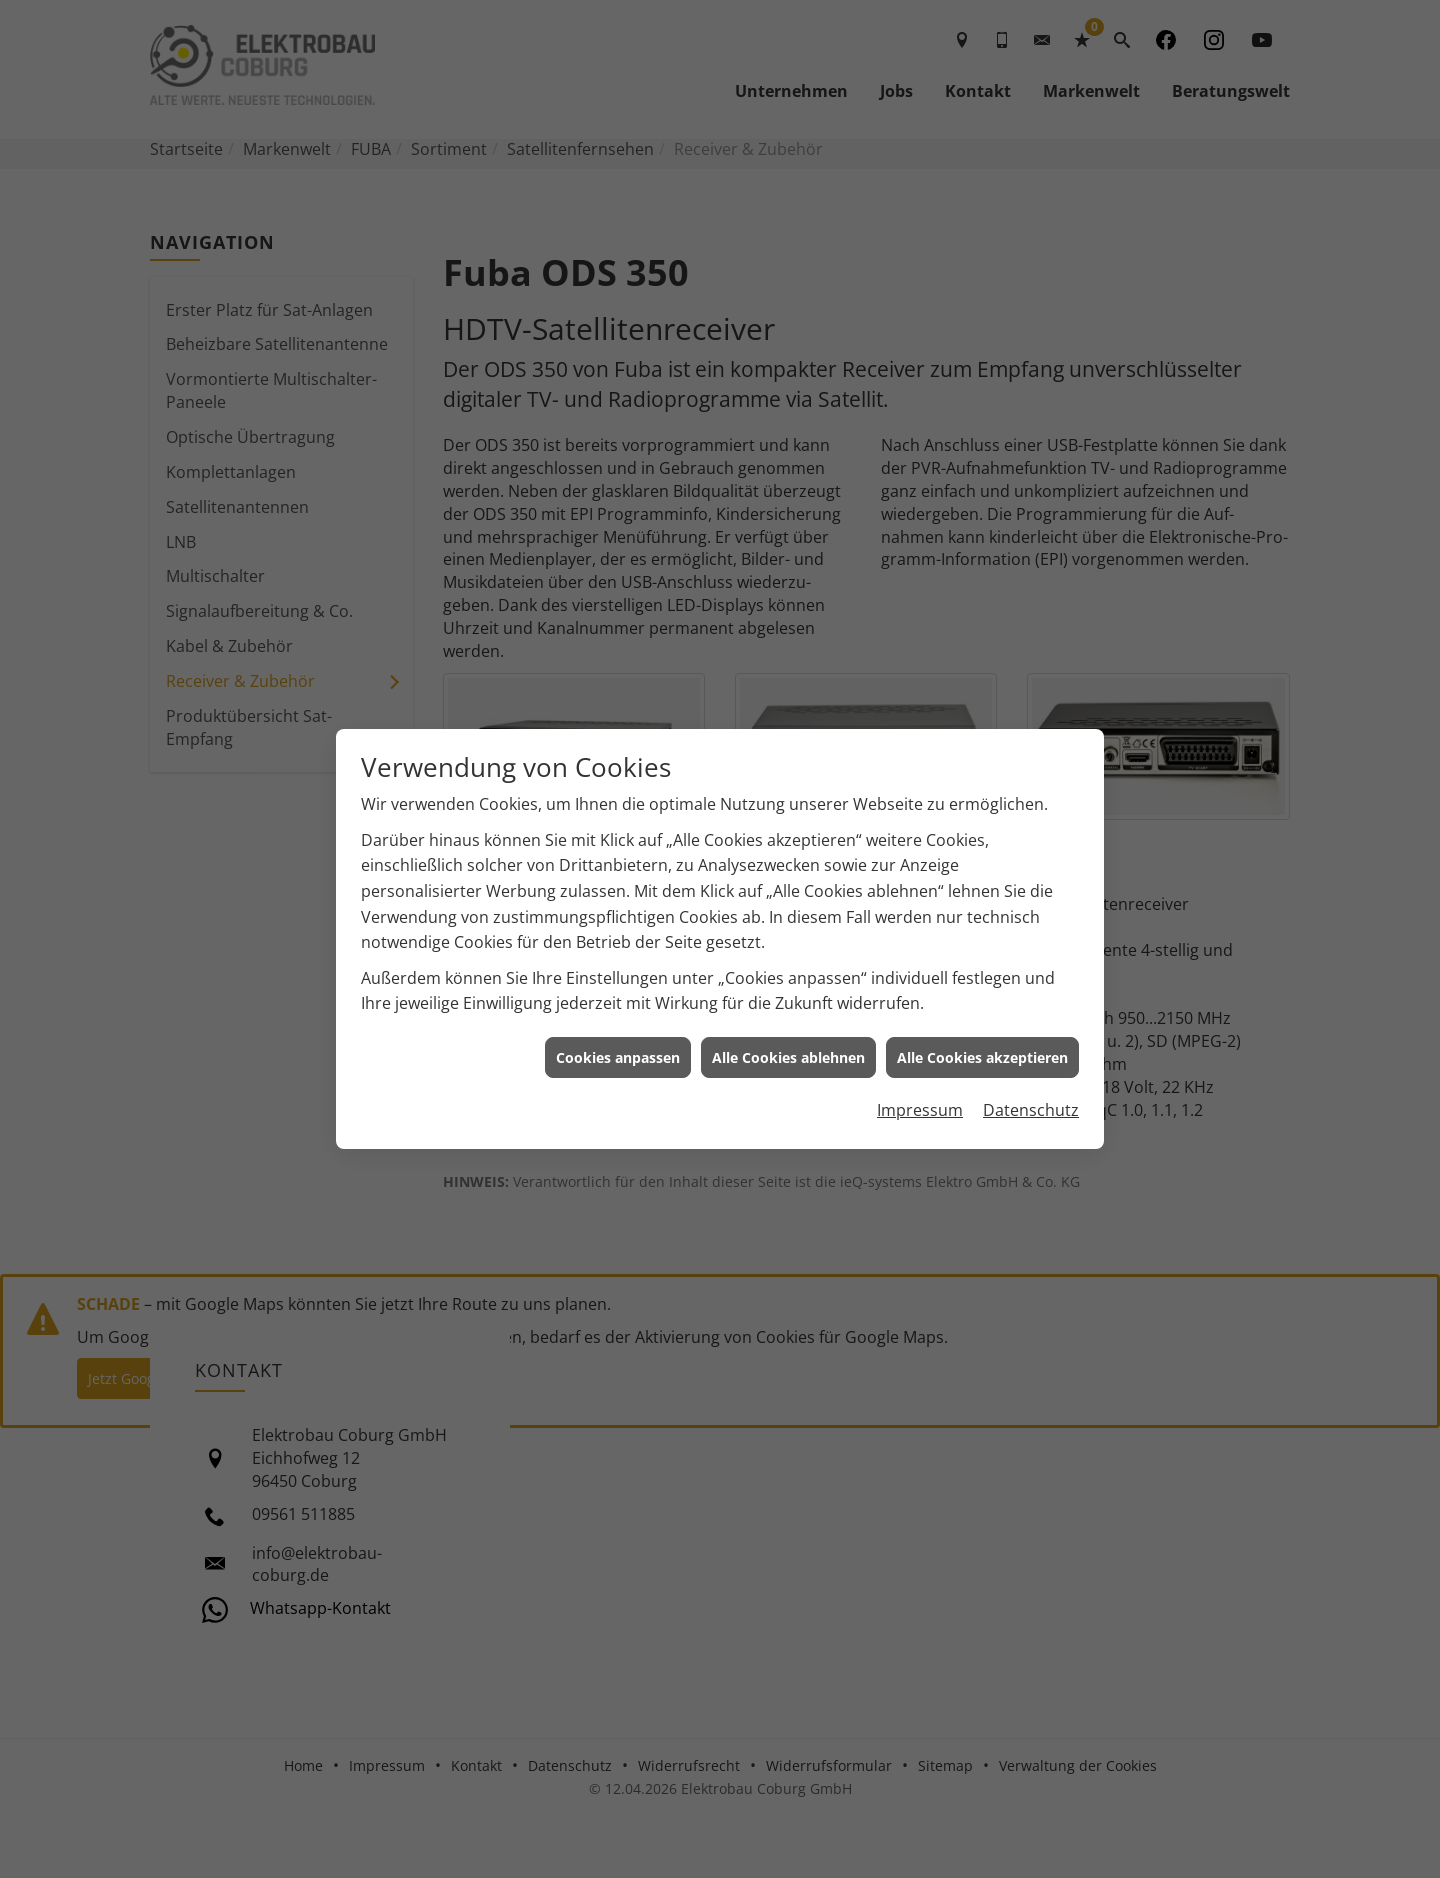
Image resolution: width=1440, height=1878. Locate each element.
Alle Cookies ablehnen (788, 1042)
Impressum (920, 1095)
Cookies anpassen (618, 1042)
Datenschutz (1031, 1095)
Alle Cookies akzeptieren (982, 1042)
